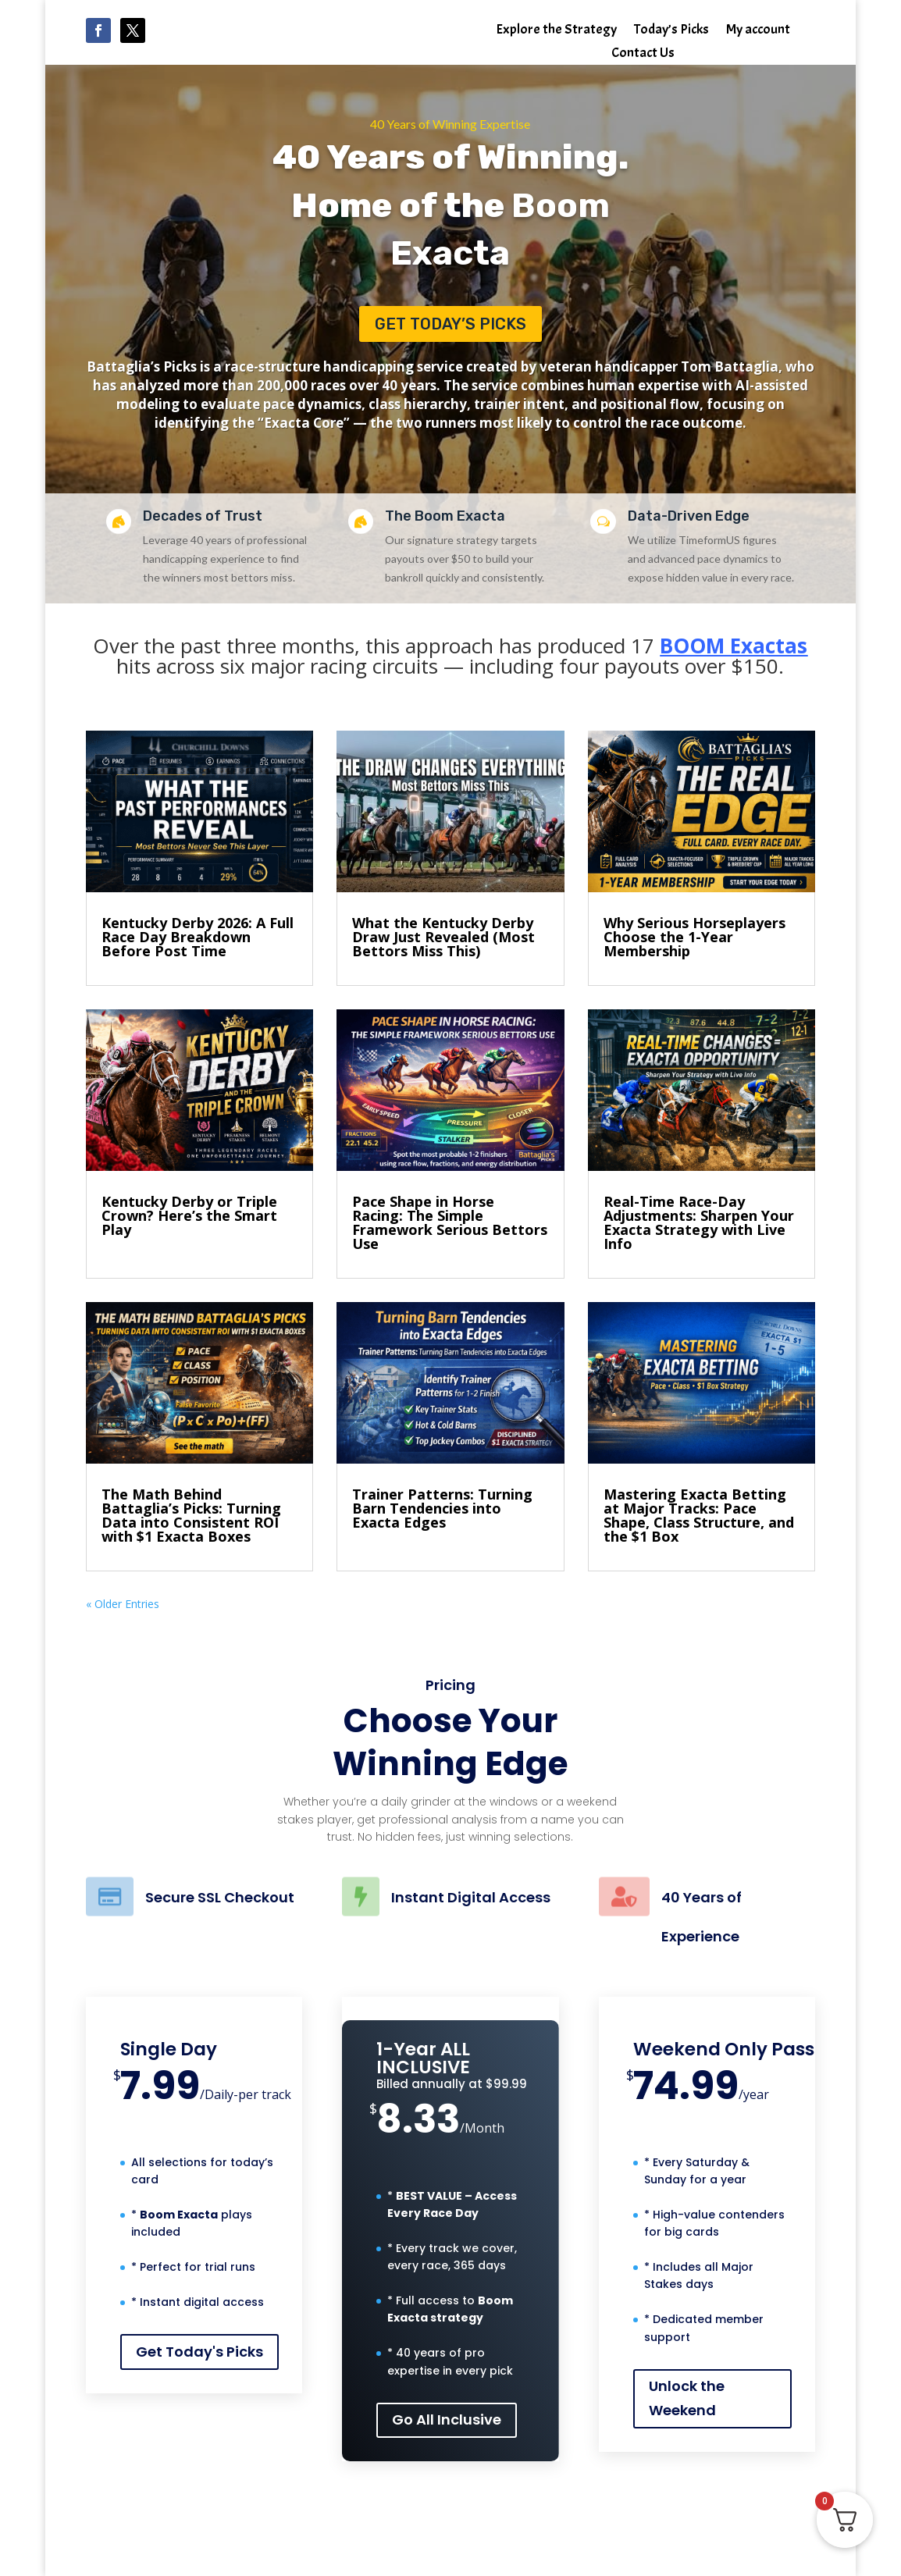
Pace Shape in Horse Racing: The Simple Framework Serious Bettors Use (449, 1222)
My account (758, 31)
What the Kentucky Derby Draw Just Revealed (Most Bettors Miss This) (443, 936)
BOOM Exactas (733, 646)
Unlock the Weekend (687, 2398)
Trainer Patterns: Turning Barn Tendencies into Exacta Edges (442, 1508)
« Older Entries (122, 1603)
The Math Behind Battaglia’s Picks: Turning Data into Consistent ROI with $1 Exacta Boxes (191, 1515)
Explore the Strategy (556, 31)
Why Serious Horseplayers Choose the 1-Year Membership (694, 936)
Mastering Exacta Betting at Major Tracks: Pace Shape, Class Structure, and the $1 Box (699, 1515)
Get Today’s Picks (450, 324)
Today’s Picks (671, 31)
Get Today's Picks (199, 2351)
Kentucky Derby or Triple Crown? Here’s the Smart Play (189, 1215)
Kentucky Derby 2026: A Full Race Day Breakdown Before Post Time (197, 936)
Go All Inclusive (446, 2419)
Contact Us (643, 55)
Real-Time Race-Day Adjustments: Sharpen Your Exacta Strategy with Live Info (699, 1222)
